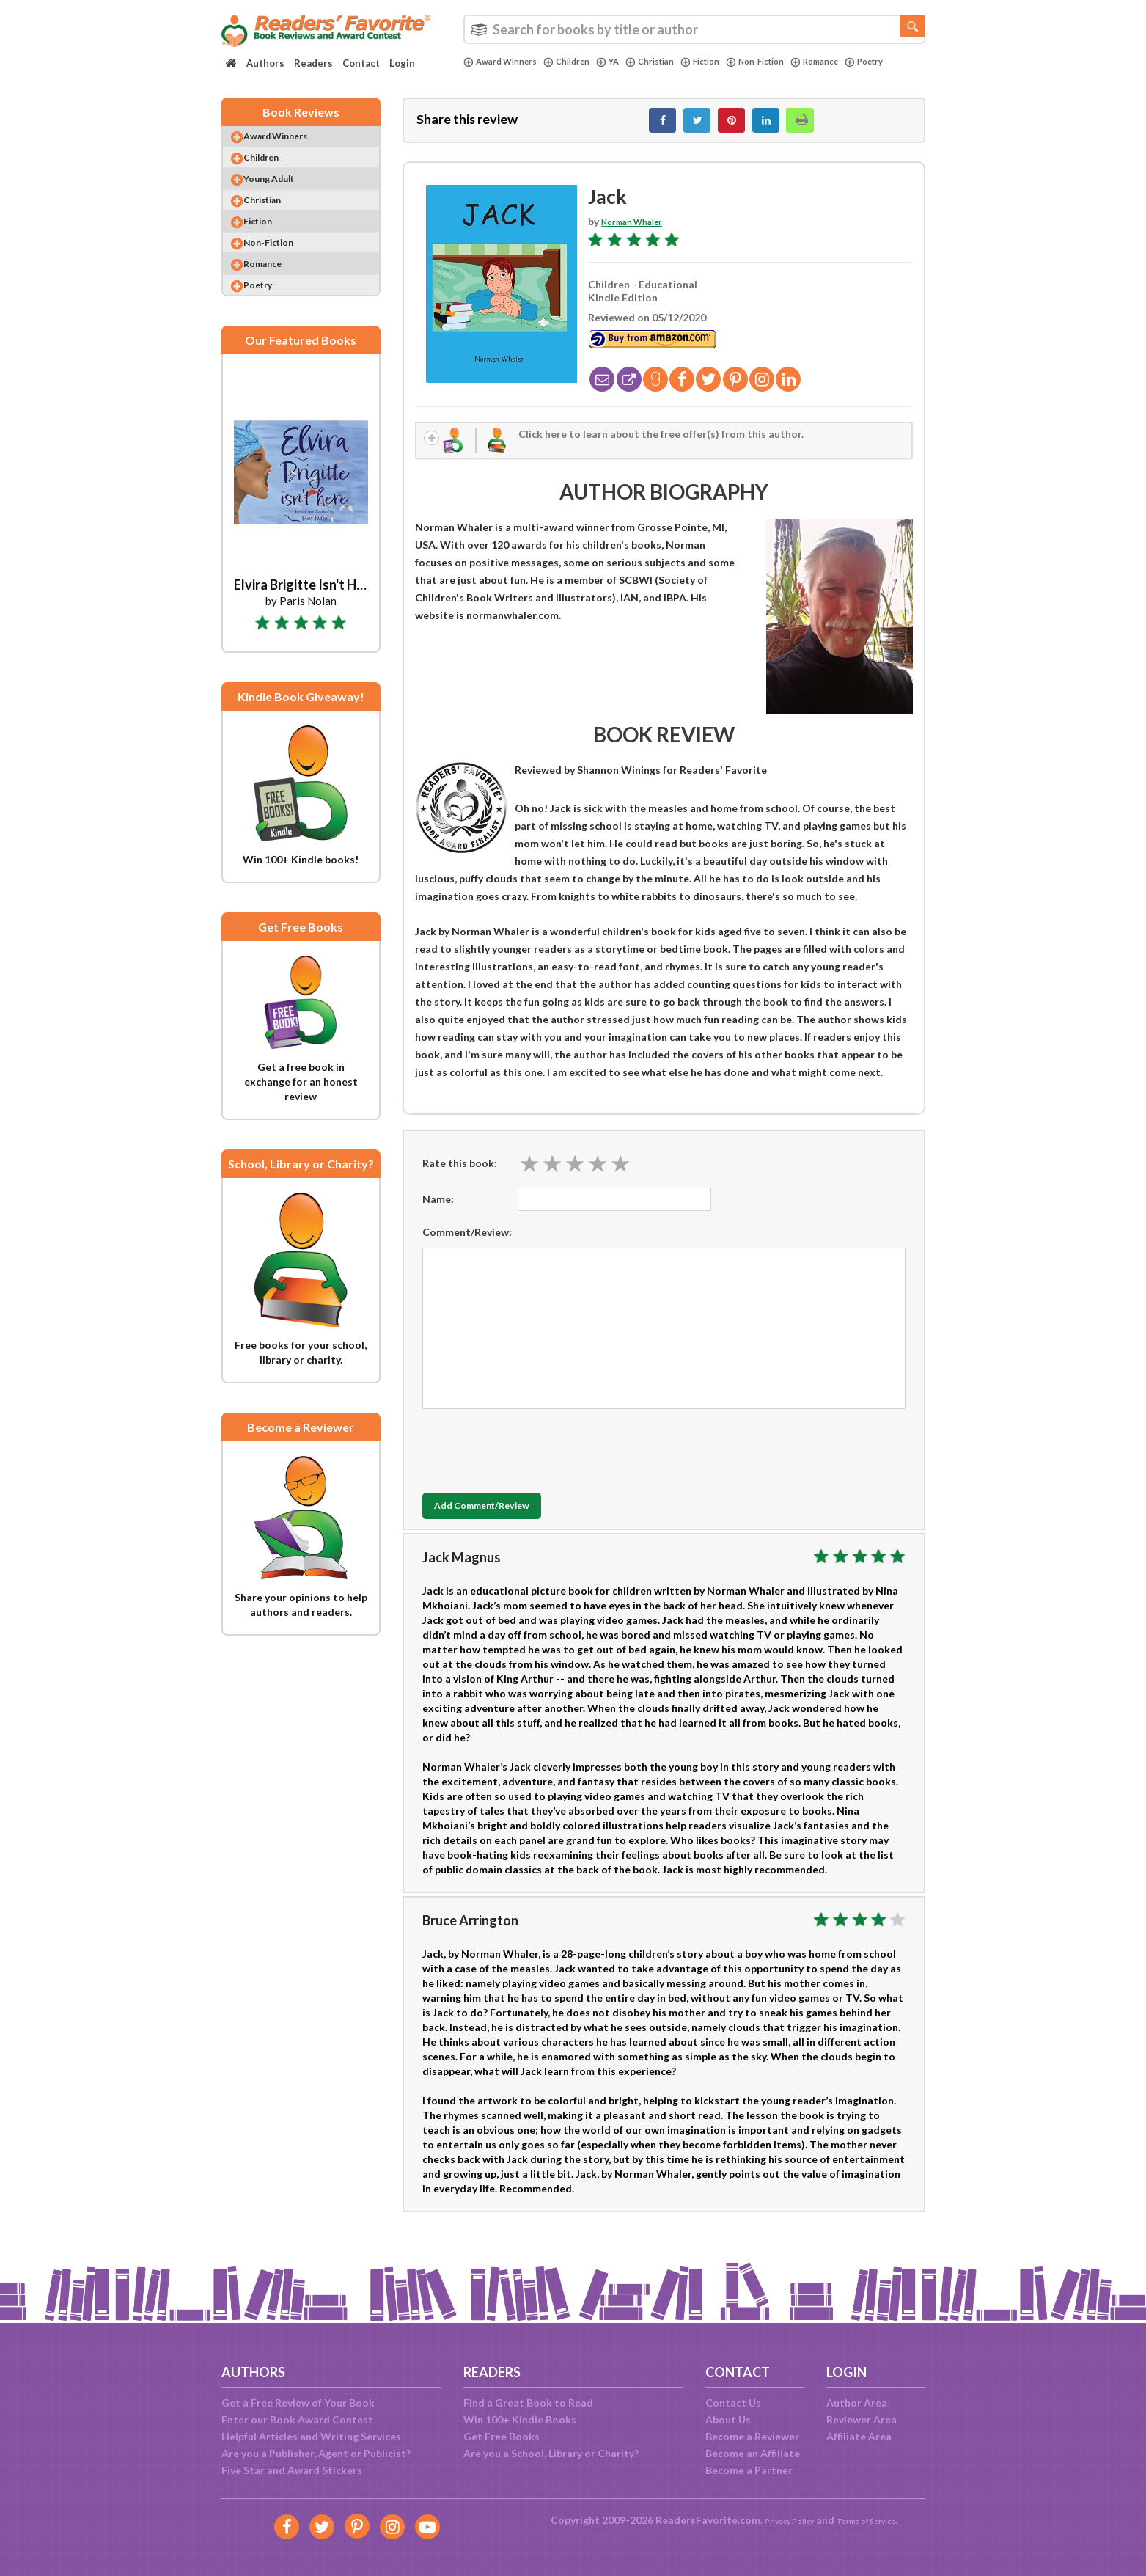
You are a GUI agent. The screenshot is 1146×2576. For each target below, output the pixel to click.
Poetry (485, 74)
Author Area (856, 2402)
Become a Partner (749, 2470)
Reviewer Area (861, 2419)
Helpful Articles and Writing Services (311, 2436)
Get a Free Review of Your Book (298, 2402)
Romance (859, 61)
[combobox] (694, 29)
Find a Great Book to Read (528, 2402)
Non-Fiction (792, 61)
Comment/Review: (467, 1247)
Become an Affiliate (752, 2453)
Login (402, 63)
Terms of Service (874, 2520)
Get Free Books (501, 2436)
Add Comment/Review (509, 1522)
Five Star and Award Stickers (291, 2470)
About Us (728, 2419)
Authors (265, 63)
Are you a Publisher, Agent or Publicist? (316, 2453)
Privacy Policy (778, 2520)
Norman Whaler (640, 229)
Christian (672, 61)
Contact (361, 63)
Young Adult (284, 198)
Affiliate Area (859, 2436)
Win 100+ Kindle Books (519, 2419)
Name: (438, 1214)
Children (580, 61)
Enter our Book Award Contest (297, 2419)
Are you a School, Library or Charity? (551, 2453)
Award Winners (505, 61)
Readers (313, 63)
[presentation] (533, 1462)
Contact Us (733, 2402)
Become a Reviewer (752, 2436)
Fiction (729, 61)
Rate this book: (459, 1178)
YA (626, 61)
